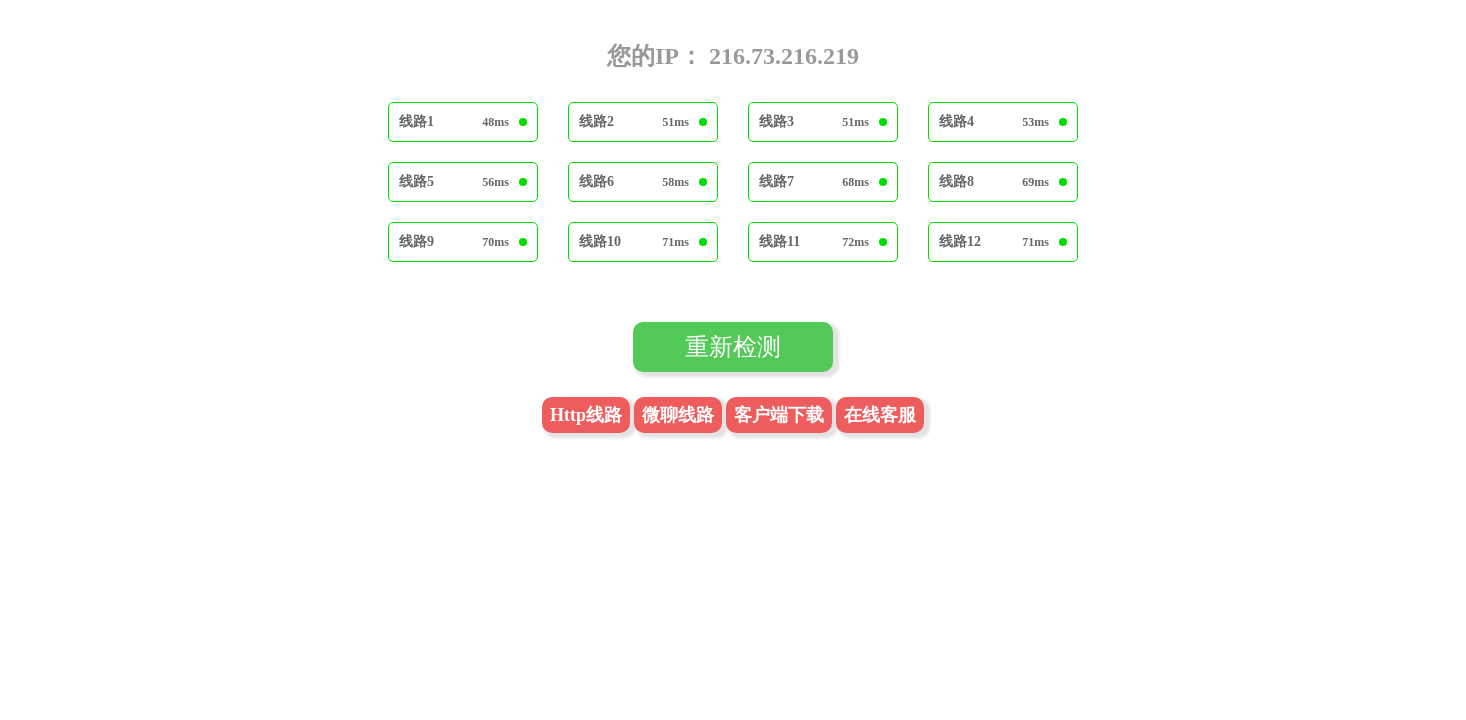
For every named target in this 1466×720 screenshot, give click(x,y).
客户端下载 (779, 415)
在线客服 (880, 415)
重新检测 (733, 347)
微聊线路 (678, 415)
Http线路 (586, 415)
